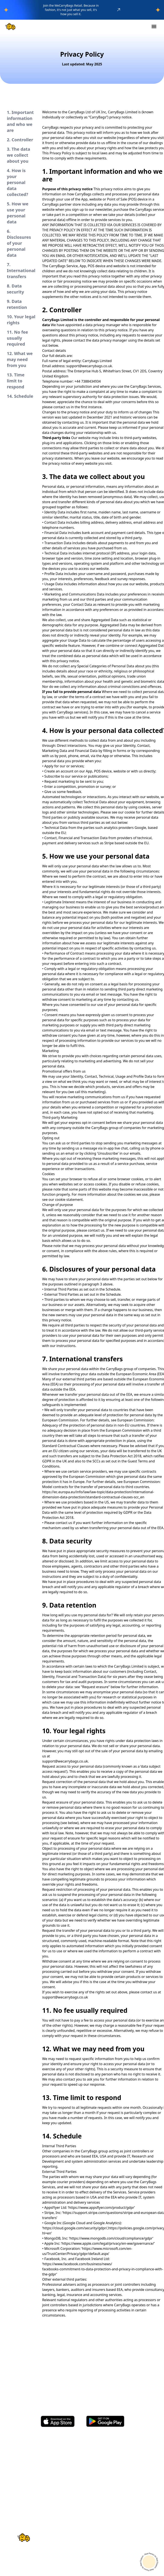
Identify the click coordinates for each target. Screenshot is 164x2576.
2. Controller (20, 140)
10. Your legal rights (21, 320)
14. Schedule (20, 396)
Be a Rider (133, 2484)
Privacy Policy (78, 2540)
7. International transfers (21, 270)
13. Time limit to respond (16, 381)
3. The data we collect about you (18, 155)
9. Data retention (17, 304)
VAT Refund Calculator (134, 2508)
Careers (131, 2477)
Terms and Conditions (50, 2540)
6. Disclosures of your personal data (19, 243)
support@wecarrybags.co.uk (83, 2494)
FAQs (129, 2491)
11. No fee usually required (17, 338)
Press (129, 2470)
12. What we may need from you (20, 359)
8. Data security (15, 289)
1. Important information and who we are (20, 121)
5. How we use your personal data (17, 213)
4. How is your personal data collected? (17, 182)
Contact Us (133, 2498)
